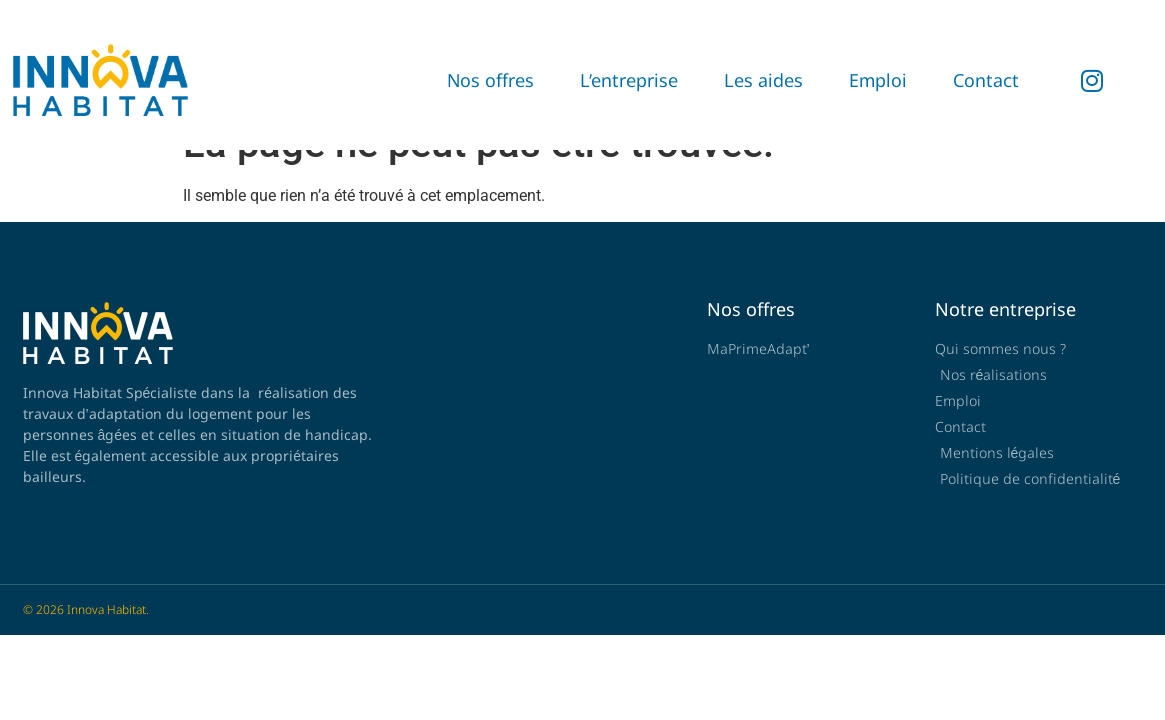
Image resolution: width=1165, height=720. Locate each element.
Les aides (763, 80)
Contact (986, 80)
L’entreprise (629, 80)
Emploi (878, 80)
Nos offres (490, 80)
